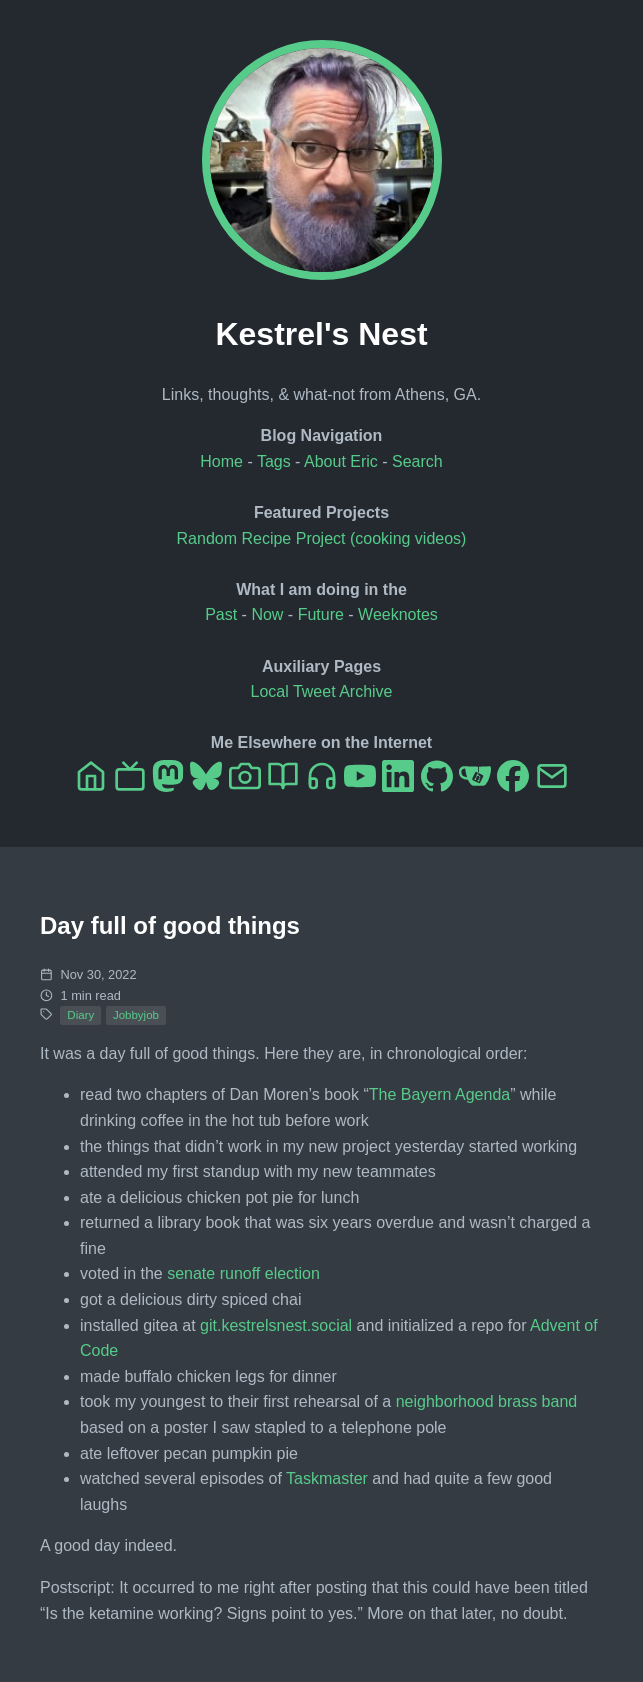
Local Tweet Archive (321, 691)
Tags (274, 461)
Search (417, 461)
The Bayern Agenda (439, 1094)
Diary (80, 1015)
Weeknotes (398, 614)
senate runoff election (243, 1273)
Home (221, 461)
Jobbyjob (136, 1015)
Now (267, 614)
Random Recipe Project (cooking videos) (322, 538)
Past (221, 614)
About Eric (341, 461)
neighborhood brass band (486, 1401)
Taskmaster (327, 1478)
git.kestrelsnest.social (276, 1325)
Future (321, 614)
